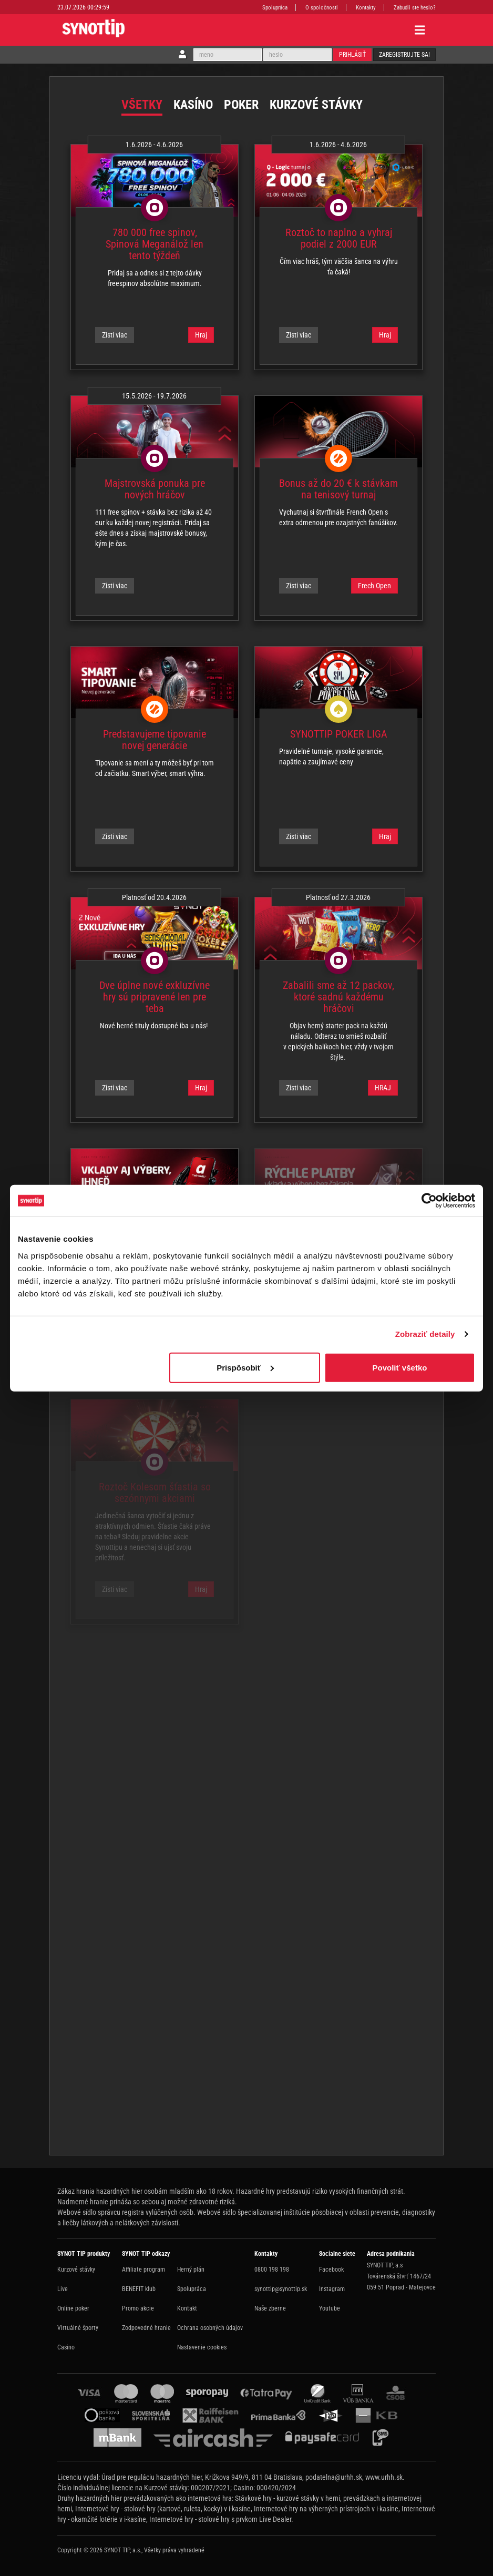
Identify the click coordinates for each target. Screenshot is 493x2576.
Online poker (73, 2308)
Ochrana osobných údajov (210, 2328)
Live (62, 2289)
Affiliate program (143, 2269)
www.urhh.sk (384, 2477)
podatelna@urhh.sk (333, 2477)
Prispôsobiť (245, 1367)
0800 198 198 (271, 2269)
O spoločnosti (321, 7)
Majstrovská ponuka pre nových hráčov (155, 489)
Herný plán (190, 2269)
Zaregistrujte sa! (404, 54)
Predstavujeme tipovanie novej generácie (154, 740)
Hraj (201, 335)
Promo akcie (138, 2308)
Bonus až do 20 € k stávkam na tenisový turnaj (338, 489)
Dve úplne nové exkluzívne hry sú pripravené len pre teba (154, 997)
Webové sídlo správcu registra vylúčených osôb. (126, 2212)
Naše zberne (270, 2308)
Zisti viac (114, 335)
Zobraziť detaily (425, 1334)
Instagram (332, 2289)
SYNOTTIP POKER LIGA (338, 734)
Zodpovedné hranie (146, 2328)
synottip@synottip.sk (280, 2289)
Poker (241, 104)
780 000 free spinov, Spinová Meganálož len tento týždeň (154, 244)
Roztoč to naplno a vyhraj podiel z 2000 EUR (338, 238)
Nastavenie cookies (202, 2347)
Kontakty (366, 7)
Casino (66, 2347)
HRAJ (383, 1087)
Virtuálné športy (77, 2328)
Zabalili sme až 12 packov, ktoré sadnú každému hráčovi (338, 997)
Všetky (141, 104)
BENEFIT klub (139, 2289)
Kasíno (193, 104)
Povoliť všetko (400, 1367)
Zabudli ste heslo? (415, 7)
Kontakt (187, 2308)
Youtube (329, 2308)
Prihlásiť (352, 54)
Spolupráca (274, 7)
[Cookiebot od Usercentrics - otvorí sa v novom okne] (429, 1201)
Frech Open (374, 585)
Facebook (331, 2269)
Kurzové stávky (316, 104)
